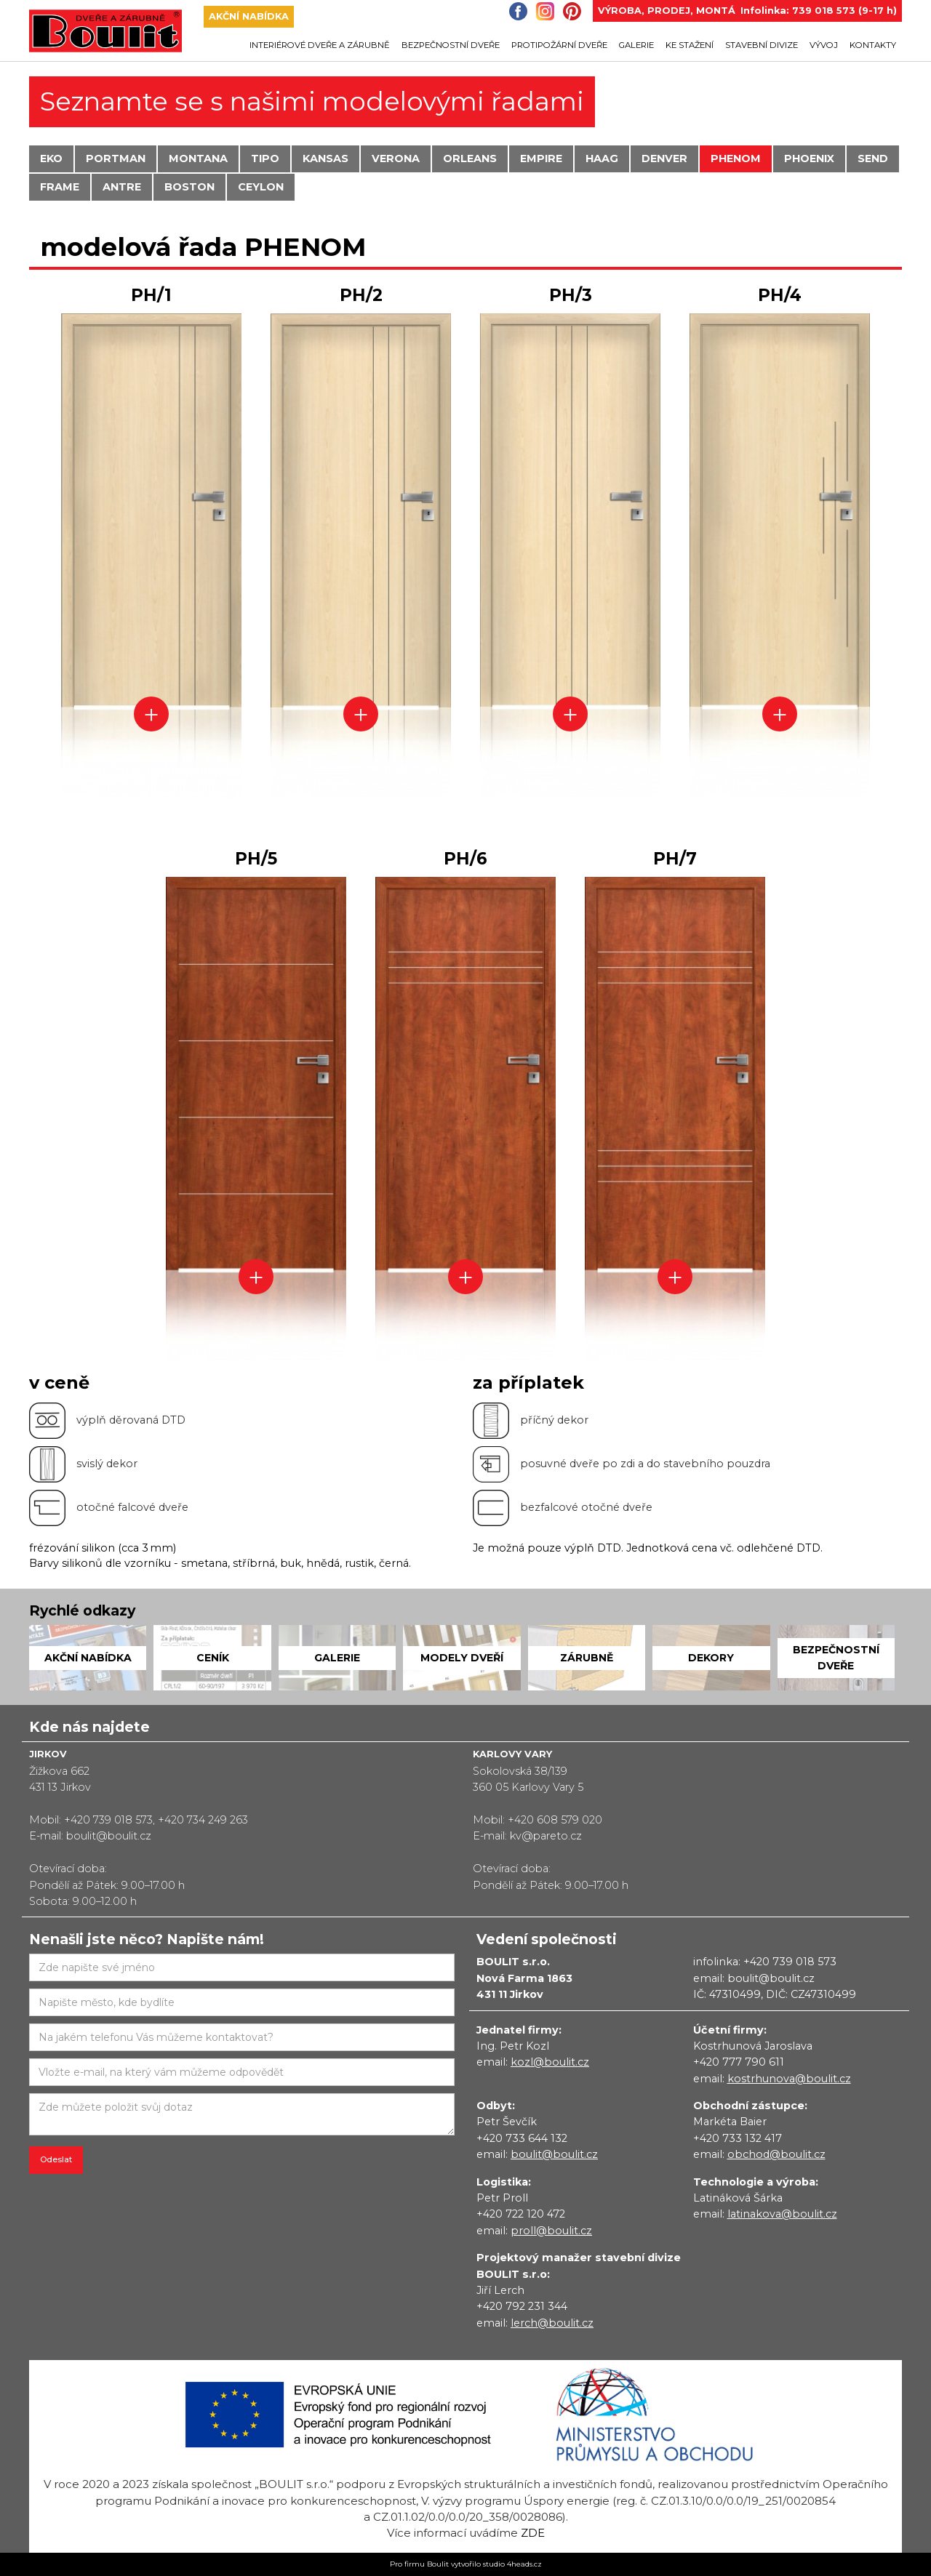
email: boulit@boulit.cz (754, 1978)
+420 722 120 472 (520, 2213)
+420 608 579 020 (555, 1819)
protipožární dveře (559, 45)
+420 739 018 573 (108, 1819)
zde (533, 2533)
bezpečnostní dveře (450, 45)
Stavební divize (761, 45)
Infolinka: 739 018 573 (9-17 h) (818, 10)
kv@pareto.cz (546, 1835)
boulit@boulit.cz (108, 1835)
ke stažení (690, 45)
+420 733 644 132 (521, 2138)
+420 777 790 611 (738, 2062)
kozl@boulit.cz (550, 2062)
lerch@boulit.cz (552, 2323)
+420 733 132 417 (737, 2138)
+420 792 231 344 (521, 2306)
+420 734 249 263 (203, 1819)
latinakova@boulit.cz (782, 2213)
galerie (636, 45)
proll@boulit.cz (551, 2230)
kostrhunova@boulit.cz (789, 2078)
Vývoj (824, 45)
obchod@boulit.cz (776, 2154)
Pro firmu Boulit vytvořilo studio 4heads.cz (466, 2564)
